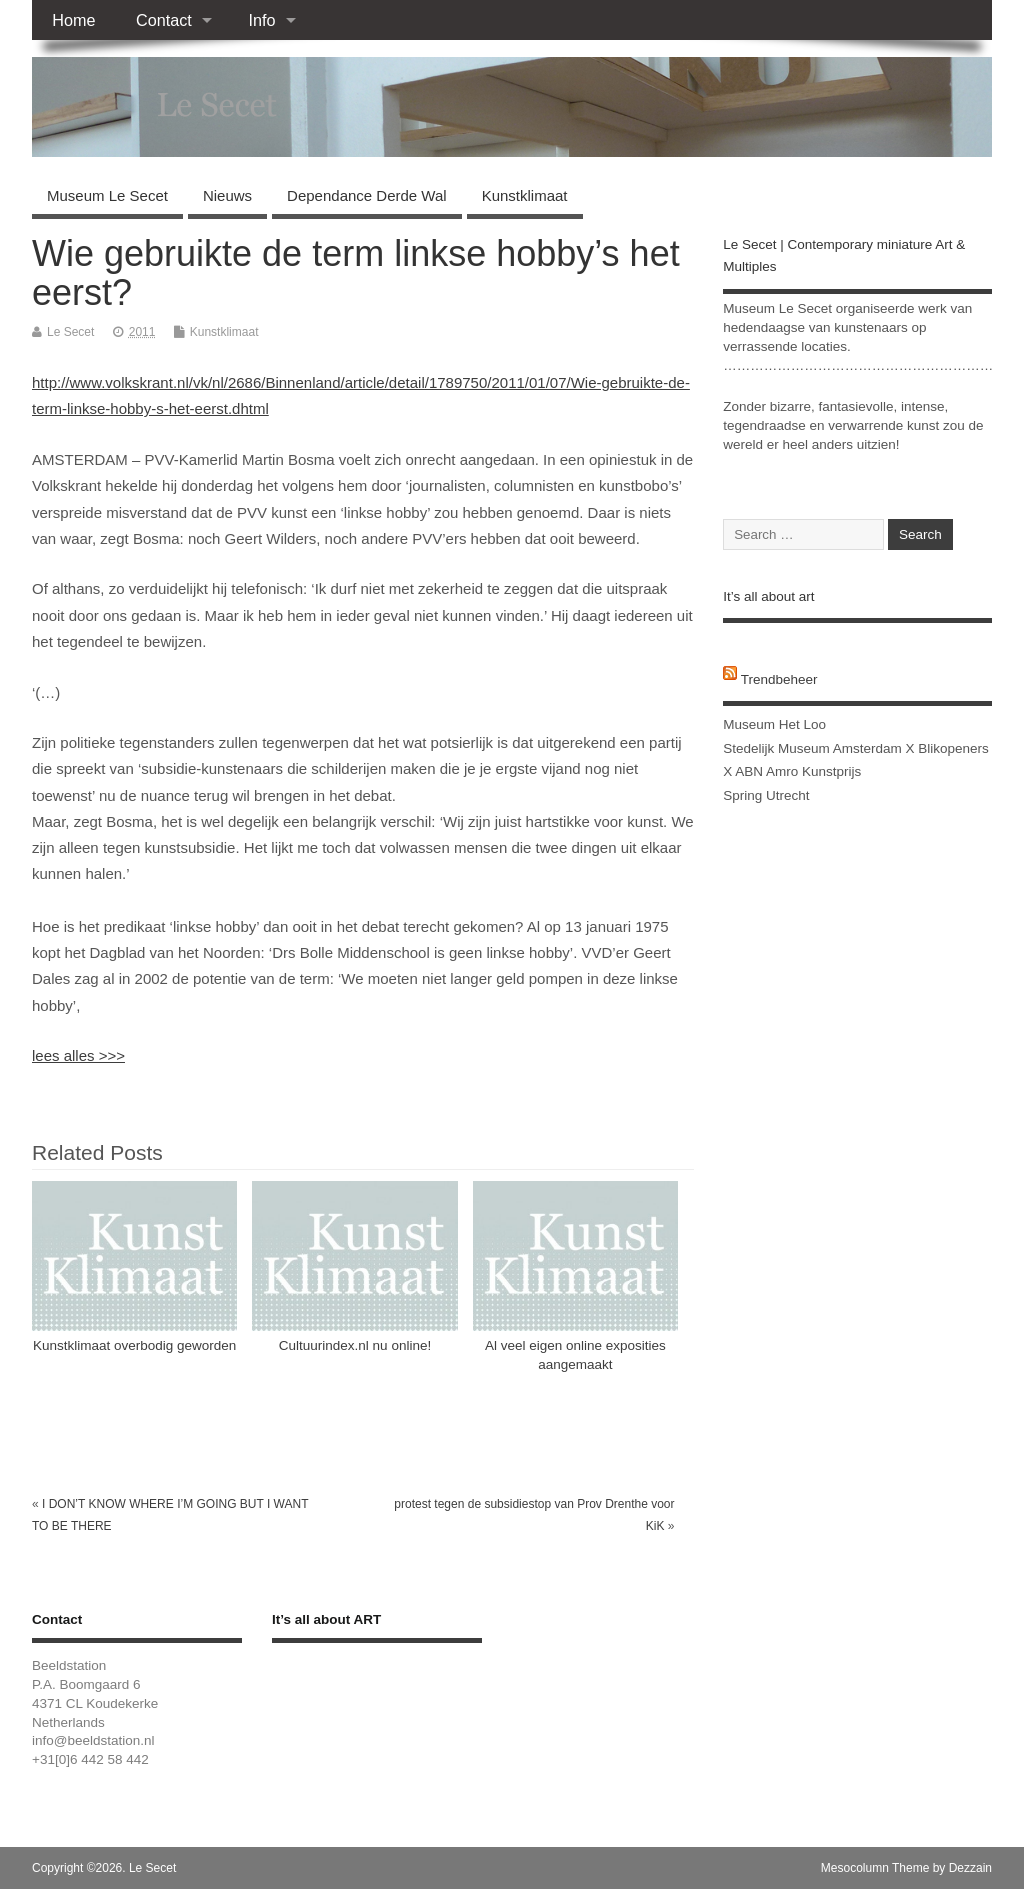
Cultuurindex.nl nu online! (355, 1345)
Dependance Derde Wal (367, 195)
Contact (164, 20)
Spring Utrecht (766, 795)
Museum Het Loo (774, 724)
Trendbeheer (779, 679)
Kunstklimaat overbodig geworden (134, 1345)
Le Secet (70, 332)
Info (261, 20)
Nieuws (227, 195)
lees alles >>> (78, 1055)
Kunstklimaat (525, 195)
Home (73, 20)
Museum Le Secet (107, 195)
